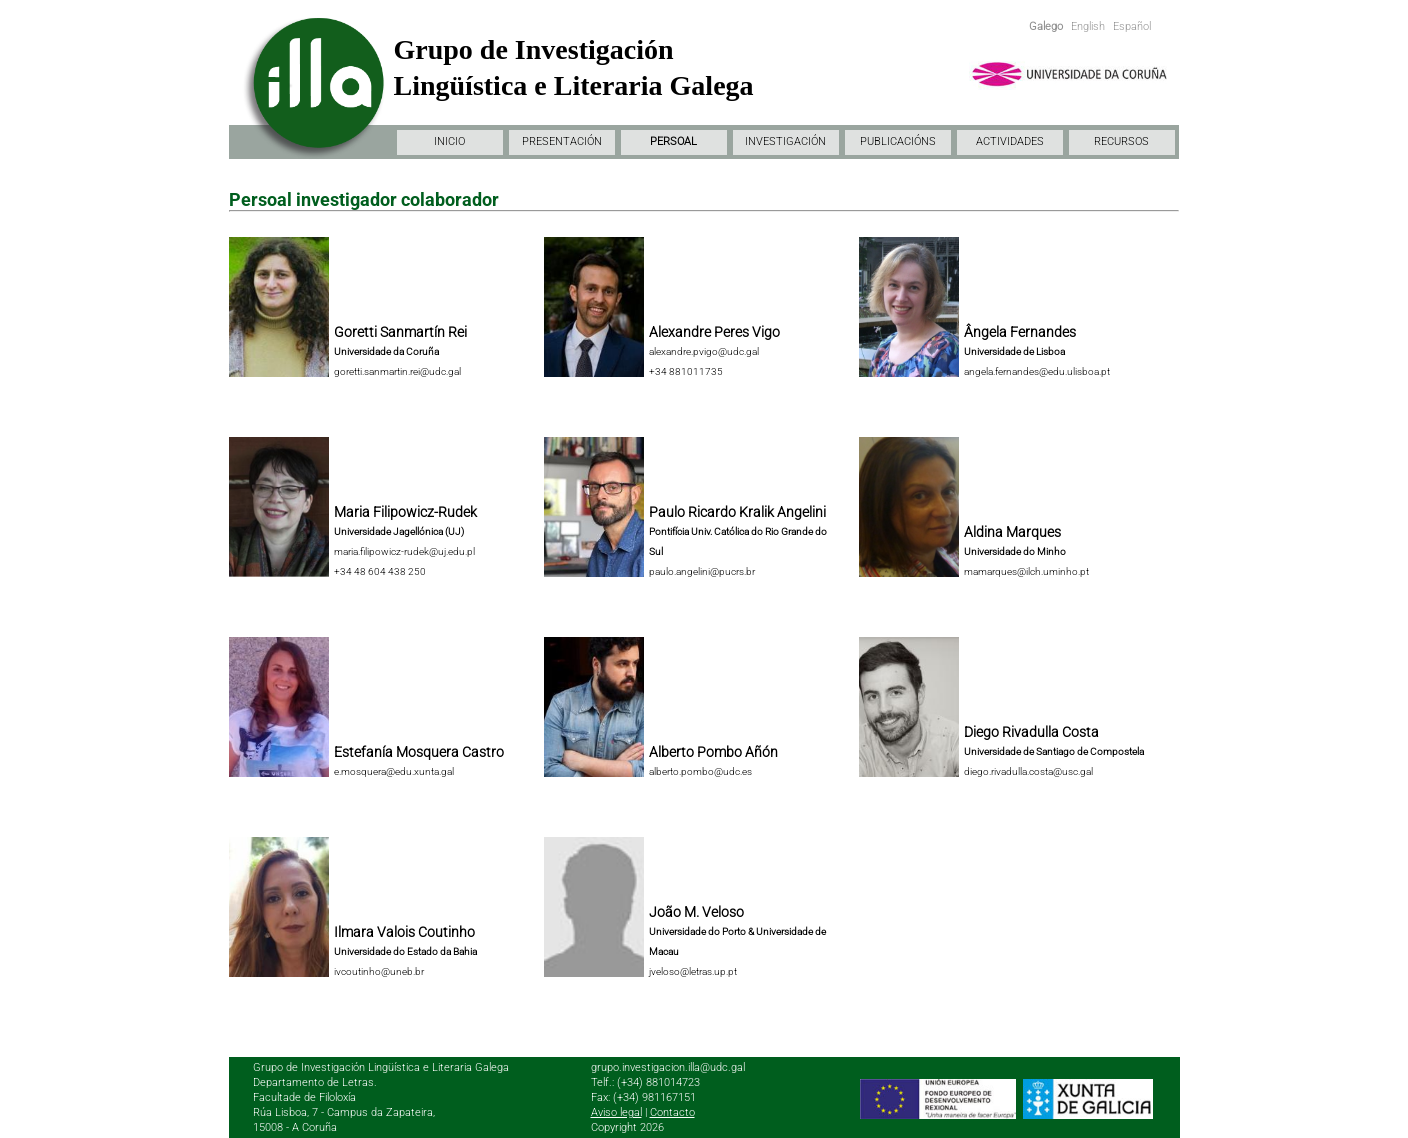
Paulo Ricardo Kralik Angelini (737, 512)
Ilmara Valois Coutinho (404, 932)
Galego (1046, 26)
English (1088, 26)
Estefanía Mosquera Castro (419, 752)
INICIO (449, 141)
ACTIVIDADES (1010, 141)
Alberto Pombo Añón (713, 752)
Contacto (672, 1112)
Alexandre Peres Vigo (714, 332)
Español (1132, 26)
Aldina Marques (1012, 532)
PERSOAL (673, 141)
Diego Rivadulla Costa (1031, 732)
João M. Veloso (696, 912)
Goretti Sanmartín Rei (400, 332)
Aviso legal (616, 1112)
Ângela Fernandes (1020, 332)
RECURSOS (1121, 141)
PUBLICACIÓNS (898, 141)
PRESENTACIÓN (562, 141)
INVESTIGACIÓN (785, 141)
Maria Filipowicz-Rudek (405, 512)
